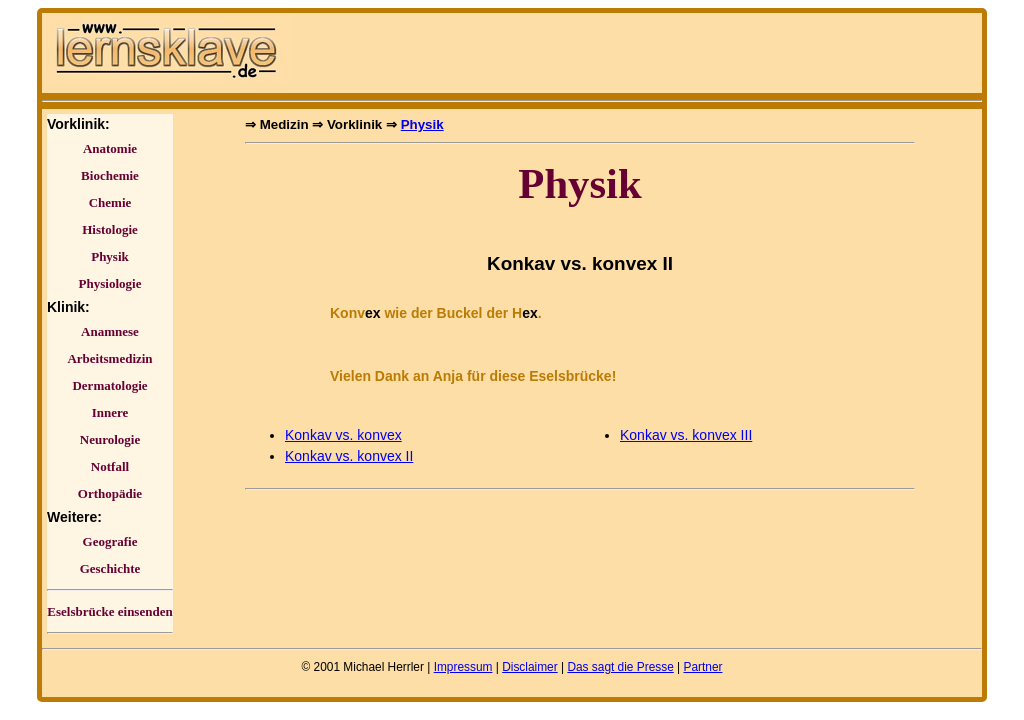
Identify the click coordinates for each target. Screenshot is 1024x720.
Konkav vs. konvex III (686, 435)
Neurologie (110, 439)
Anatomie (110, 148)
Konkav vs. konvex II (349, 456)
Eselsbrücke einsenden (109, 611)
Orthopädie (110, 493)
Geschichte (110, 568)
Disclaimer (530, 667)
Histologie (110, 229)
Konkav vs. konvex (343, 435)
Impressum (463, 667)
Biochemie (110, 175)
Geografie (110, 541)
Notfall (110, 466)
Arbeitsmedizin (109, 358)
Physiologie (110, 283)
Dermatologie (109, 385)
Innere (110, 412)
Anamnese (110, 331)
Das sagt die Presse (620, 667)
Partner (702, 667)
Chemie (110, 202)
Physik (110, 256)
